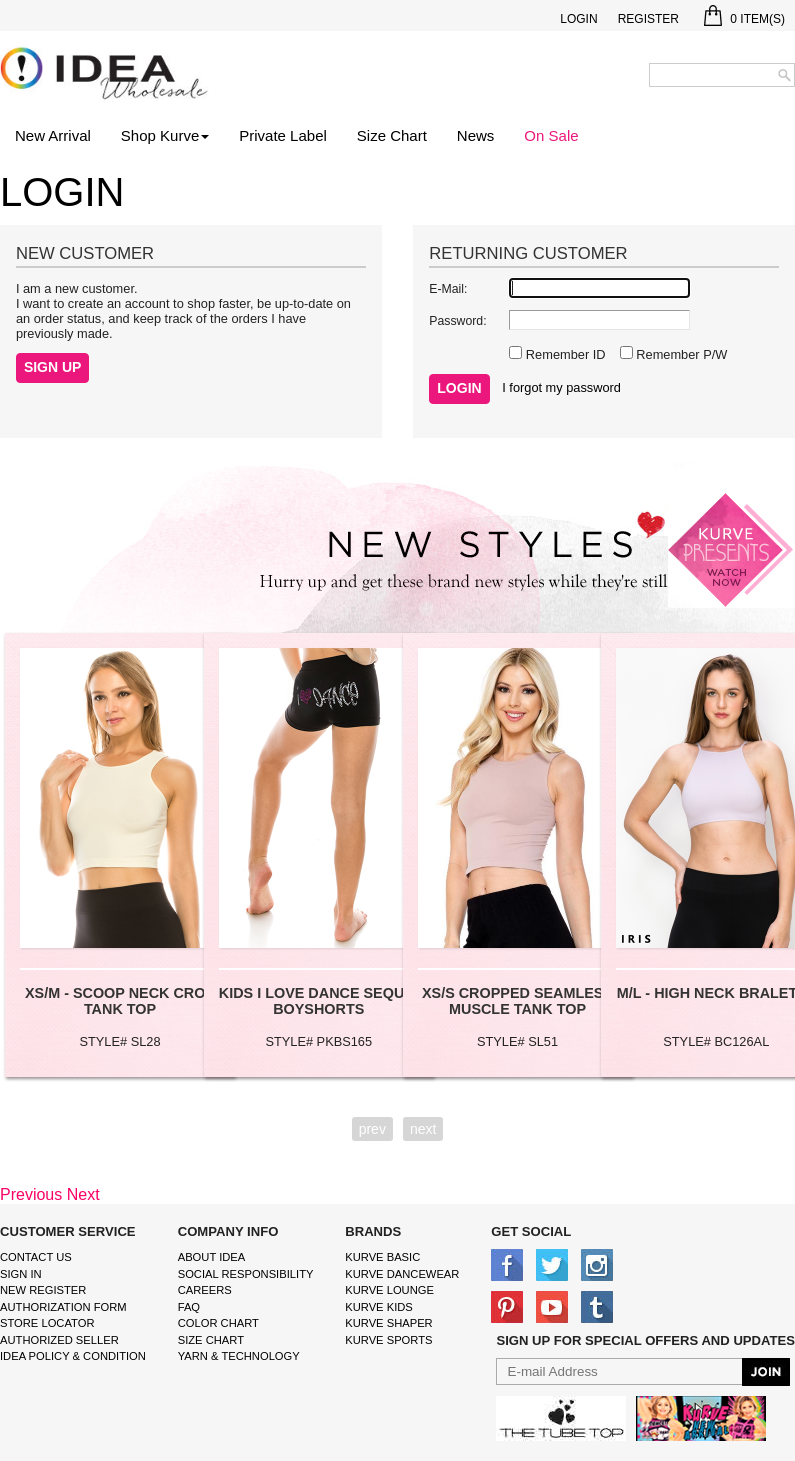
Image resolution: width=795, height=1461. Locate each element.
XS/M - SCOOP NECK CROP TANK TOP (120, 1001)
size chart (211, 1340)
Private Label (283, 135)
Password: (457, 321)
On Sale (551, 135)
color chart (218, 1323)
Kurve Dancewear (402, 1274)
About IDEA (212, 1257)
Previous (31, 1194)
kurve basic (382, 1257)
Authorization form (63, 1307)
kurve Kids (379, 1307)
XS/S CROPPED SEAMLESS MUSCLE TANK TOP (517, 1001)
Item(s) (744, 19)
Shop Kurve (165, 135)
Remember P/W (680, 354)
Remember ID (563, 354)
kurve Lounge (389, 1290)
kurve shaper (388, 1323)
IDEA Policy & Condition (73, 1356)
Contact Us (36, 1257)
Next (83, 1194)
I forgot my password (561, 387)
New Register (43, 1290)
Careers (205, 1290)
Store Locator (47, 1323)
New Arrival (53, 135)
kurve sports (388, 1340)
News (476, 135)
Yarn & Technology (239, 1356)
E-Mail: (448, 289)
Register (648, 19)
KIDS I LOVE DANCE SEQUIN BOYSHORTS (319, 1001)
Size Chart (392, 135)
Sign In (21, 1274)
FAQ (189, 1307)
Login (578, 19)
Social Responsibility (246, 1274)
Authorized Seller (59, 1340)
